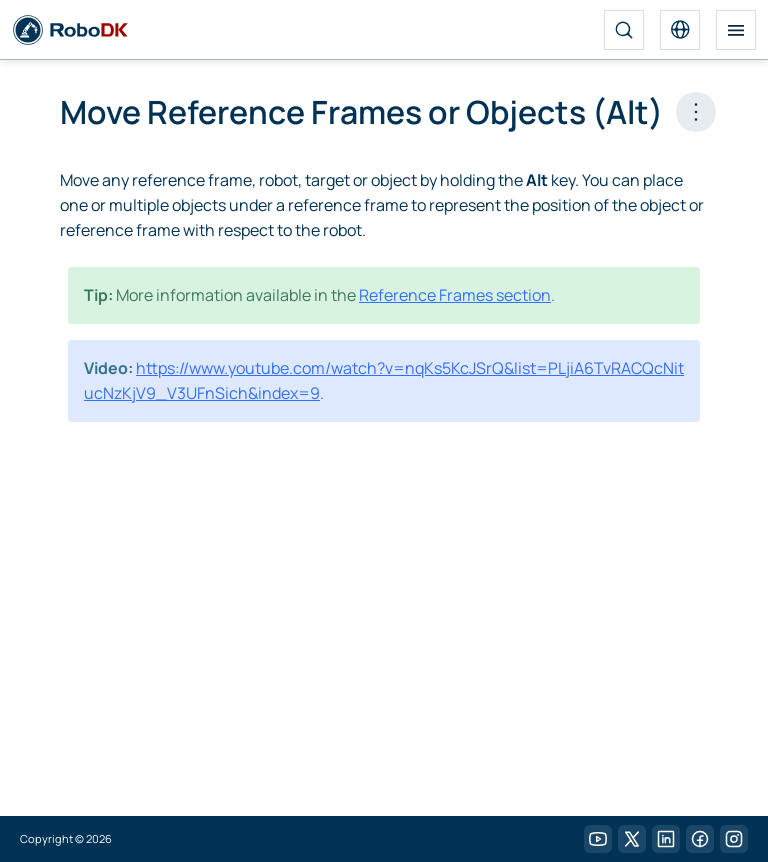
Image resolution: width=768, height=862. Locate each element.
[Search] (624, 30)
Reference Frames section (455, 295)
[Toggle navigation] (736, 30)
